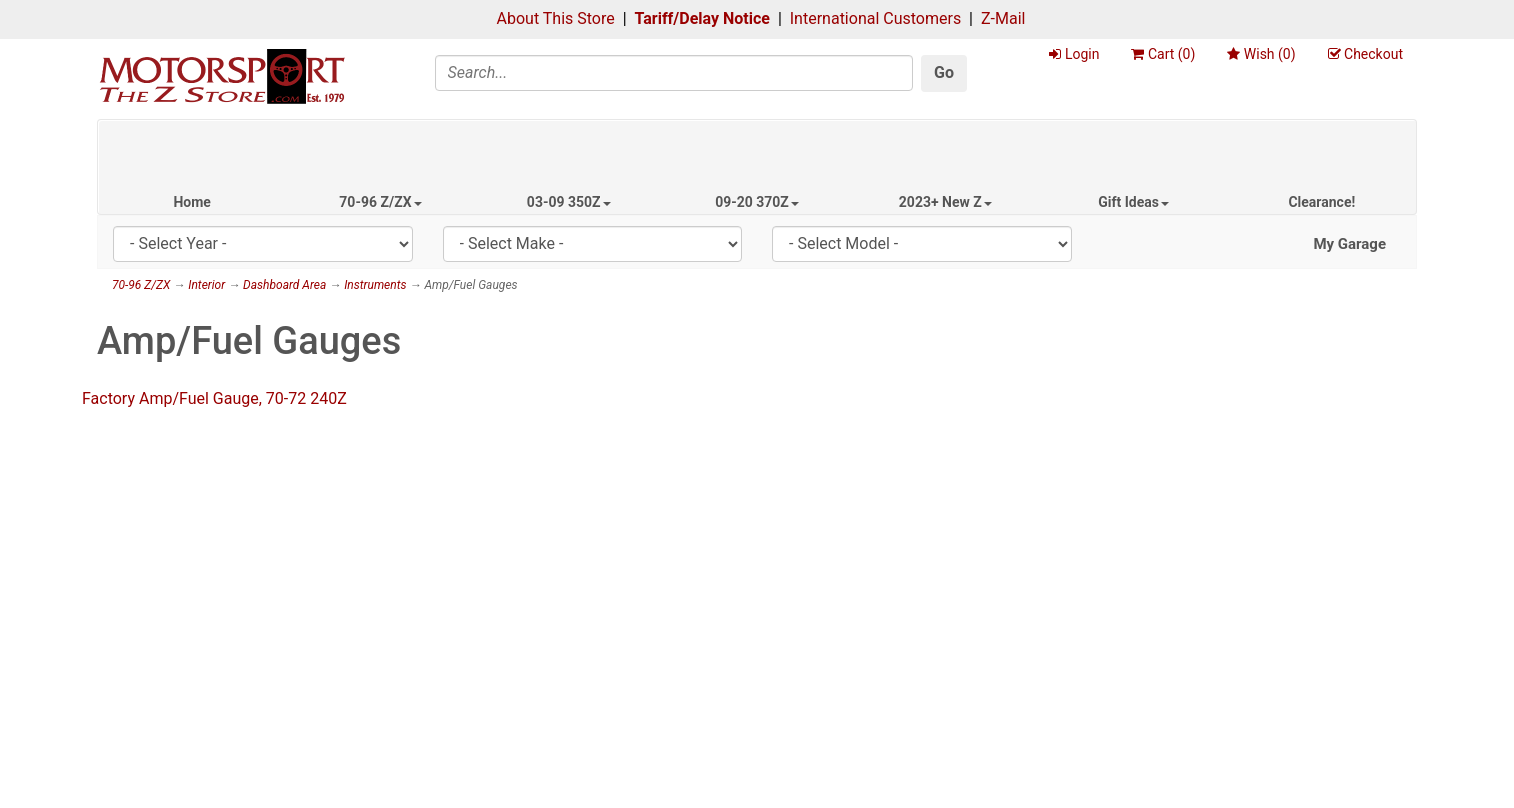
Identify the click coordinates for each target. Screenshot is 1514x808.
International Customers (875, 18)
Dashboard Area (284, 285)
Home (191, 202)
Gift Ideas (1133, 202)
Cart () (1163, 54)
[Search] (674, 73)
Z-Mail (1003, 18)
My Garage (1349, 244)
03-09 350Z (569, 202)
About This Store (556, 18)
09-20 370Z (757, 202)
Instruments (375, 285)
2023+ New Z (945, 202)
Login (1074, 54)
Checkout (1365, 54)
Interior (206, 285)
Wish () (1261, 54)
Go (944, 72)
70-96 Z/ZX (380, 202)
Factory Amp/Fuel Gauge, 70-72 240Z (214, 398)
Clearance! (1321, 202)
